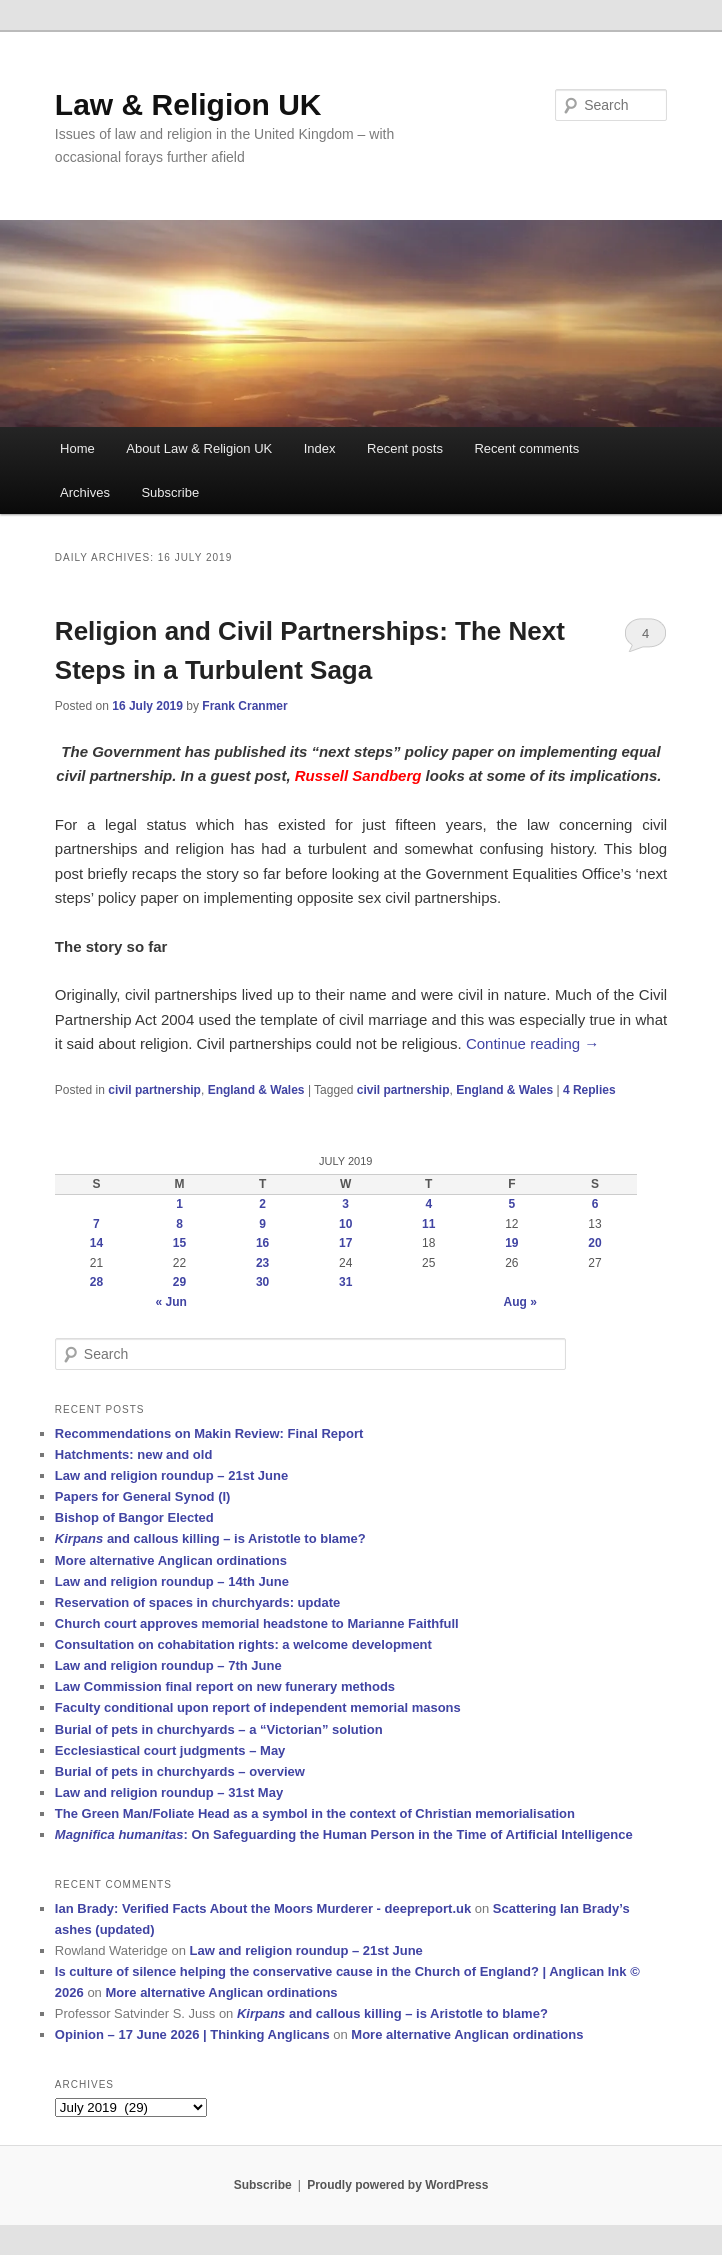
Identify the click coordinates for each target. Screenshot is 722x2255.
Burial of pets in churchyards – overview (180, 1771)
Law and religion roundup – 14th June (172, 1581)
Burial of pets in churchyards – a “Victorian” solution (219, 1729)
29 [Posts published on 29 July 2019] (179, 1282)
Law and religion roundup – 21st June (171, 1475)
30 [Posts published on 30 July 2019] (262, 1282)
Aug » (520, 1302)
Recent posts (405, 448)
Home (77, 448)
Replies (589, 1090)
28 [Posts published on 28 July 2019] (96, 1282)
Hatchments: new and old (133, 1454)
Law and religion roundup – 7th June (168, 1665)
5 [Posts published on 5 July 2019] (512, 1204)
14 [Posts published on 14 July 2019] (96, 1243)
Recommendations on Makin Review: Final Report (209, 1433)
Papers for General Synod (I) (143, 1496)
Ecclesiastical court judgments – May (170, 1750)
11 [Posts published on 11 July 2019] (428, 1224)
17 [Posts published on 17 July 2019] (345, 1243)
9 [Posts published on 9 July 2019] (262, 1224)
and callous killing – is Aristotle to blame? (210, 1538)
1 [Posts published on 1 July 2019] (179, 1204)
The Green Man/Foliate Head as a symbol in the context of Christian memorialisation (315, 1813)
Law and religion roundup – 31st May (169, 1792)
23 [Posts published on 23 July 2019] (262, 1263)
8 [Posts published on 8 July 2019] (179, 1224)
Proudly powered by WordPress (397, 2185)
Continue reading (532, 1043)
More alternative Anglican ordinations (171, 1560)
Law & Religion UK (188, 104)
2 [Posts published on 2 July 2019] (262, 1204)
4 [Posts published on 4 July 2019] (428, 1204)
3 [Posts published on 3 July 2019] (345, 1204)
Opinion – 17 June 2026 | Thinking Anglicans (192, 2034)
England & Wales (256, 1090)
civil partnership (154, 1090)
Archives (85, 492)
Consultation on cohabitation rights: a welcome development (243, 1644)
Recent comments (526, 448)
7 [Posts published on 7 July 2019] (96, 1224)
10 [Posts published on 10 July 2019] (345, 1224)
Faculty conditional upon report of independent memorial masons (258, 1707)
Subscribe (170, 492)
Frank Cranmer (244, 706)
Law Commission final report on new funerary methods (225, 1686)
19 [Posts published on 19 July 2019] (511, 1243)
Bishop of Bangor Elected (134, 1517)
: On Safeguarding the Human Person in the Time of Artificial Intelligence (344, 1834)
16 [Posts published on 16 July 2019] (262, 1243)
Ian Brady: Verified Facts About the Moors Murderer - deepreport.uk (263, 1908)
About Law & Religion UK (199, 448)
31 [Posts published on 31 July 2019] (345, 1282)
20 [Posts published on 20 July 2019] (594, 1243)
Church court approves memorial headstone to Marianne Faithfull (257, 1623)
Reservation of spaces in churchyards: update (197, 1602)
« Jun (171, 1302)
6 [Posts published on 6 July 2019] (595, 1204)
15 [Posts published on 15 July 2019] (179, 1243)
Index (320, 448)
